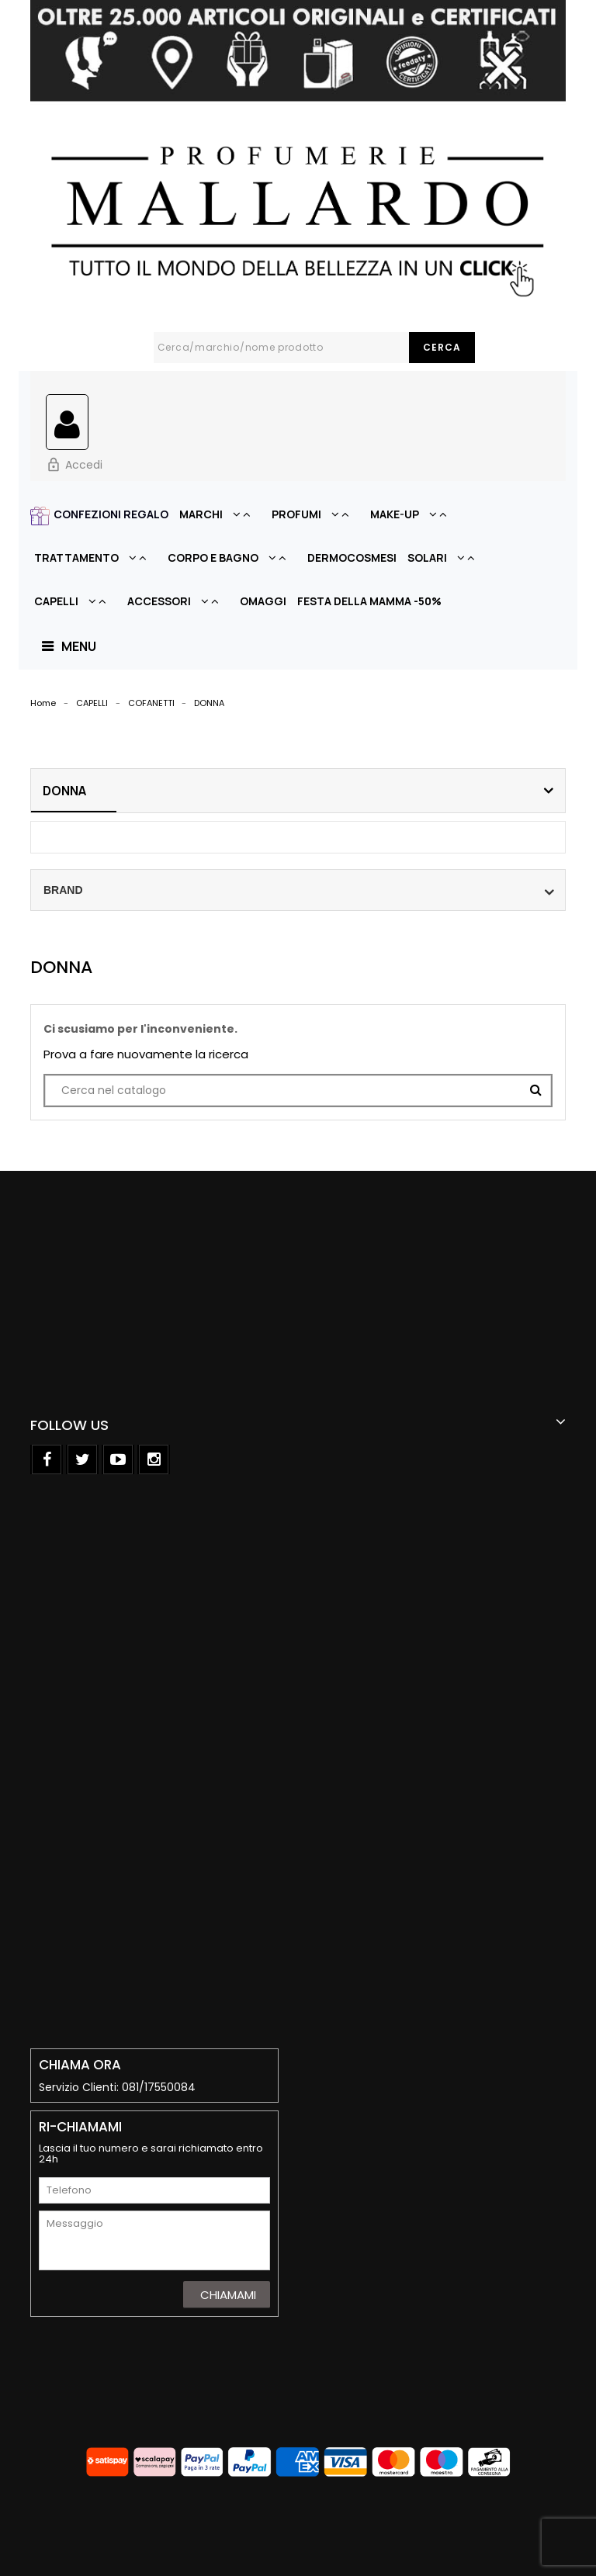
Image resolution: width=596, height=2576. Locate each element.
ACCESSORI (178, 601)
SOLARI (446, 557)
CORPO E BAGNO (232, 557)
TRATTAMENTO (95, 557)
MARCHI (220, 514)
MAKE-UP (413, 514)
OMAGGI (263, 601)
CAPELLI (75, 601)
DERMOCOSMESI (352, 557)
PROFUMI (315, 514)
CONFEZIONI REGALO (111, 514)
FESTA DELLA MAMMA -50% (369, 601)
